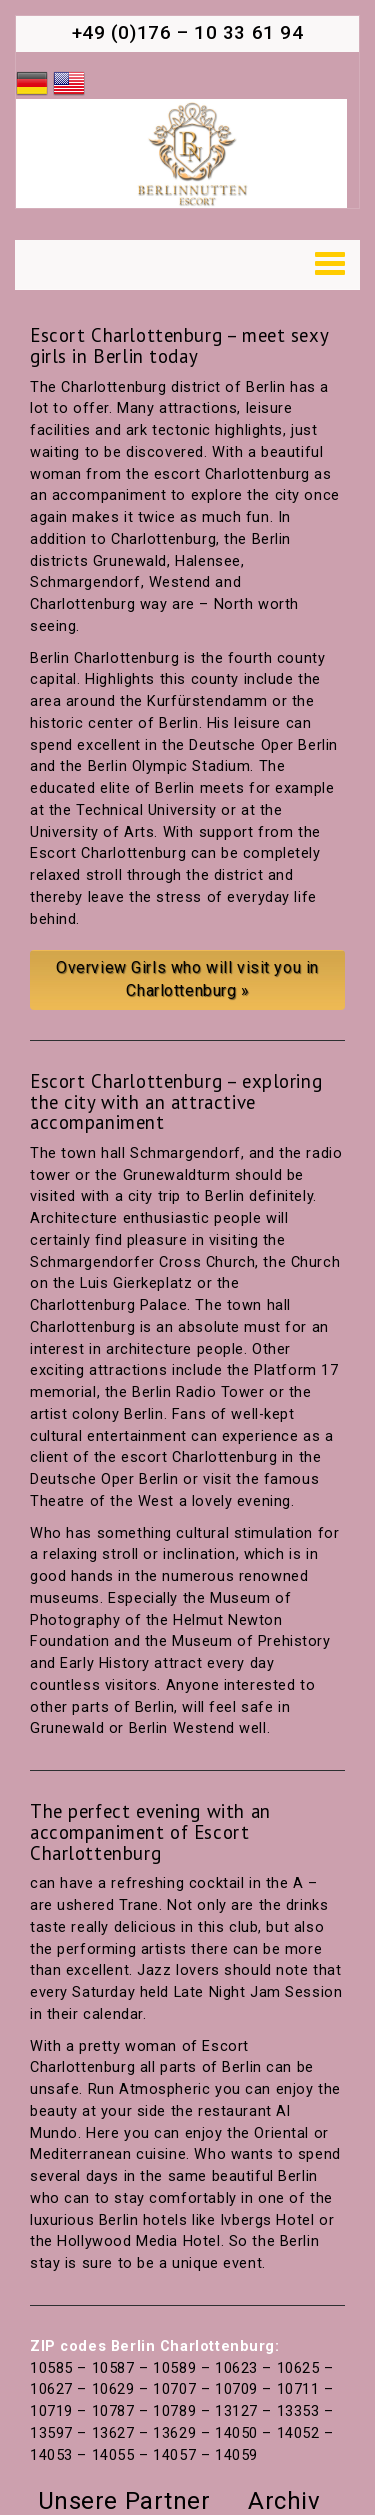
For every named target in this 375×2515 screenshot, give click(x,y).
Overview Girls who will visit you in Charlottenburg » (187, 979)
